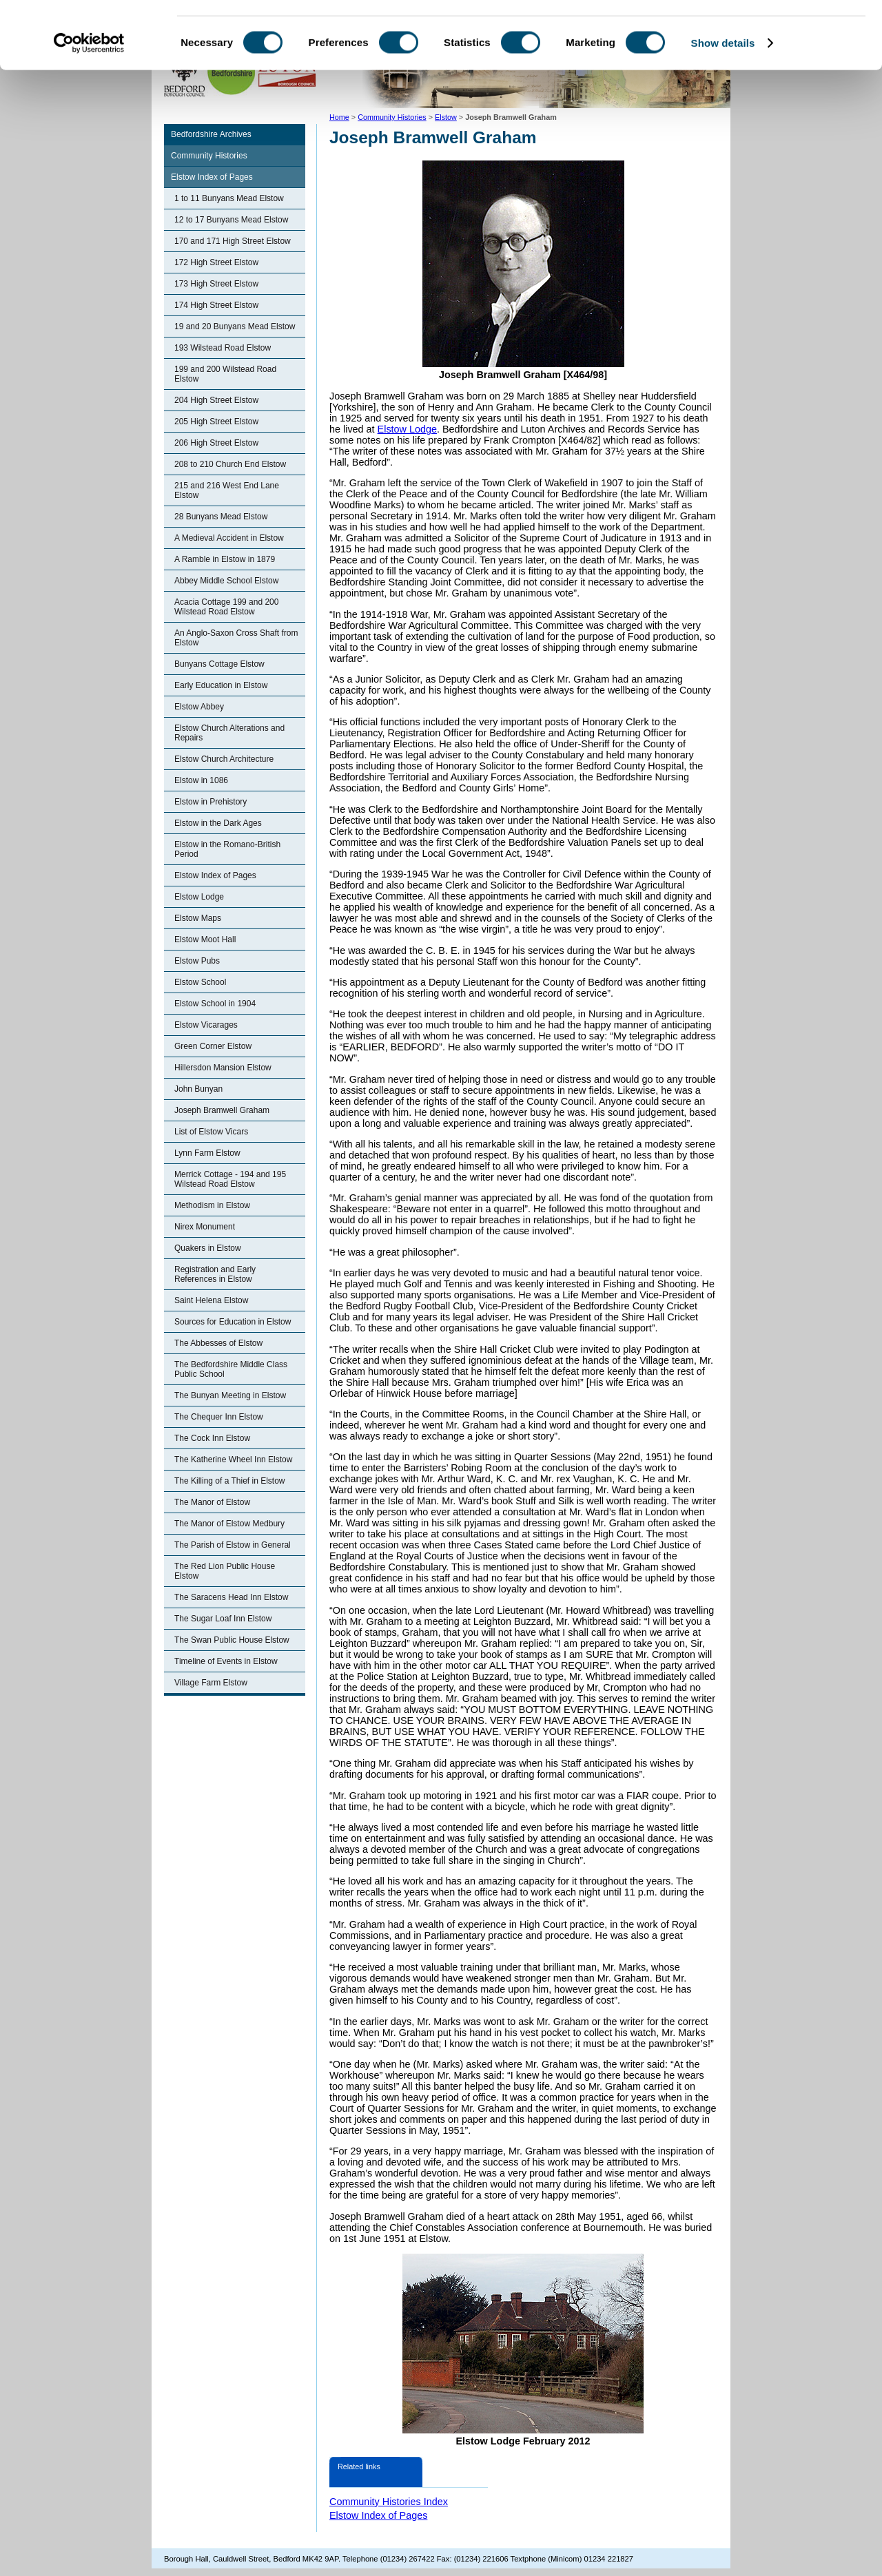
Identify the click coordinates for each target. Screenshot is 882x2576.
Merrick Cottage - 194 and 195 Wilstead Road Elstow (230, 1179)
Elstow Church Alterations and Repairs (229, 732)
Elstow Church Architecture (224, 759)
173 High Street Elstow (216, 284)
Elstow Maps (197, 918)
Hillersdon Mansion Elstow (222, 1067)
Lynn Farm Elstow (207, 1153)
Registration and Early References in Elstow (215, 1274)
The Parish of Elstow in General (232, 1545)
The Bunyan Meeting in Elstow (230, 1395)
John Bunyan (198, 1089)
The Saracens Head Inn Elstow (231, 1597)
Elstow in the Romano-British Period (227, 849)
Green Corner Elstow (213, 1046)
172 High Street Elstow (216, 262)
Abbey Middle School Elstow (226, 580)
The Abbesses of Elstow (218, 1343)
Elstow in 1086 (201, 780)
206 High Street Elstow (216, 443)
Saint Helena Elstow (211, 1300)
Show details (723, 106)
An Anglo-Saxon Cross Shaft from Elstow (236, 637)
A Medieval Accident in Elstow (229, 538)
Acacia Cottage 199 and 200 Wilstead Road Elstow (226, 606)
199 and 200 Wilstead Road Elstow (225, 374)
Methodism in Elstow (212, 1205)
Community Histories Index (388, 2501)
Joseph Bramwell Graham (221, 1110)
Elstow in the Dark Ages (218, 823)
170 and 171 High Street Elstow (232, 241)
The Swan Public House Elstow (231, 1640)
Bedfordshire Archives (211, 134)
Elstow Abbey (199, 706)
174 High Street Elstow (216, 305)
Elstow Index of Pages (212, 177)
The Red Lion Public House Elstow (224, 1571)
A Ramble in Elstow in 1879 (224, 559)
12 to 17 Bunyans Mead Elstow (231, 220)
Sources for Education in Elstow (232, 1322)
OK (767, 34)
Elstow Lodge (199, 897)
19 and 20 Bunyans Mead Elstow (234, 326)
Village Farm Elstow (210, 1682)
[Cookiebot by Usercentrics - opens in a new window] (89, 106)
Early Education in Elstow (220, 685)
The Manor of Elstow (212, 1502)
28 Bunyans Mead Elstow (220, 516)
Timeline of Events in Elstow (226, 1661)
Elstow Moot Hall (205, 939)
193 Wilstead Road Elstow (222, 348)
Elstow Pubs (197, 961)
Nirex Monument (204, 1227)
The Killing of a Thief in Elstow (229, 1481)
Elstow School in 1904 (215, 1003)
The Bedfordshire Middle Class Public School (230, 1369)
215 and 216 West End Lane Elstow (226, 490)
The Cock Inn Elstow (212, 1438)
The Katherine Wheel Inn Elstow (233, 1459)
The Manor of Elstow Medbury (229, 1523)
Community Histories (209, 155)
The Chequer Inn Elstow (218, 1417)
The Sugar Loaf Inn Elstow (222, 1618)
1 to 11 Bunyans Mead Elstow (229, 198)
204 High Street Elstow (216, 400)
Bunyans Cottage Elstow (219, 664)
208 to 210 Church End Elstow (230, 464)
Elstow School (200, 982)
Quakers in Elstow (207, 1248)
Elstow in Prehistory (210, 802)
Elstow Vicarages (206, 1025)
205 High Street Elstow (216, 421)
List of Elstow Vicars (211, 1131)
